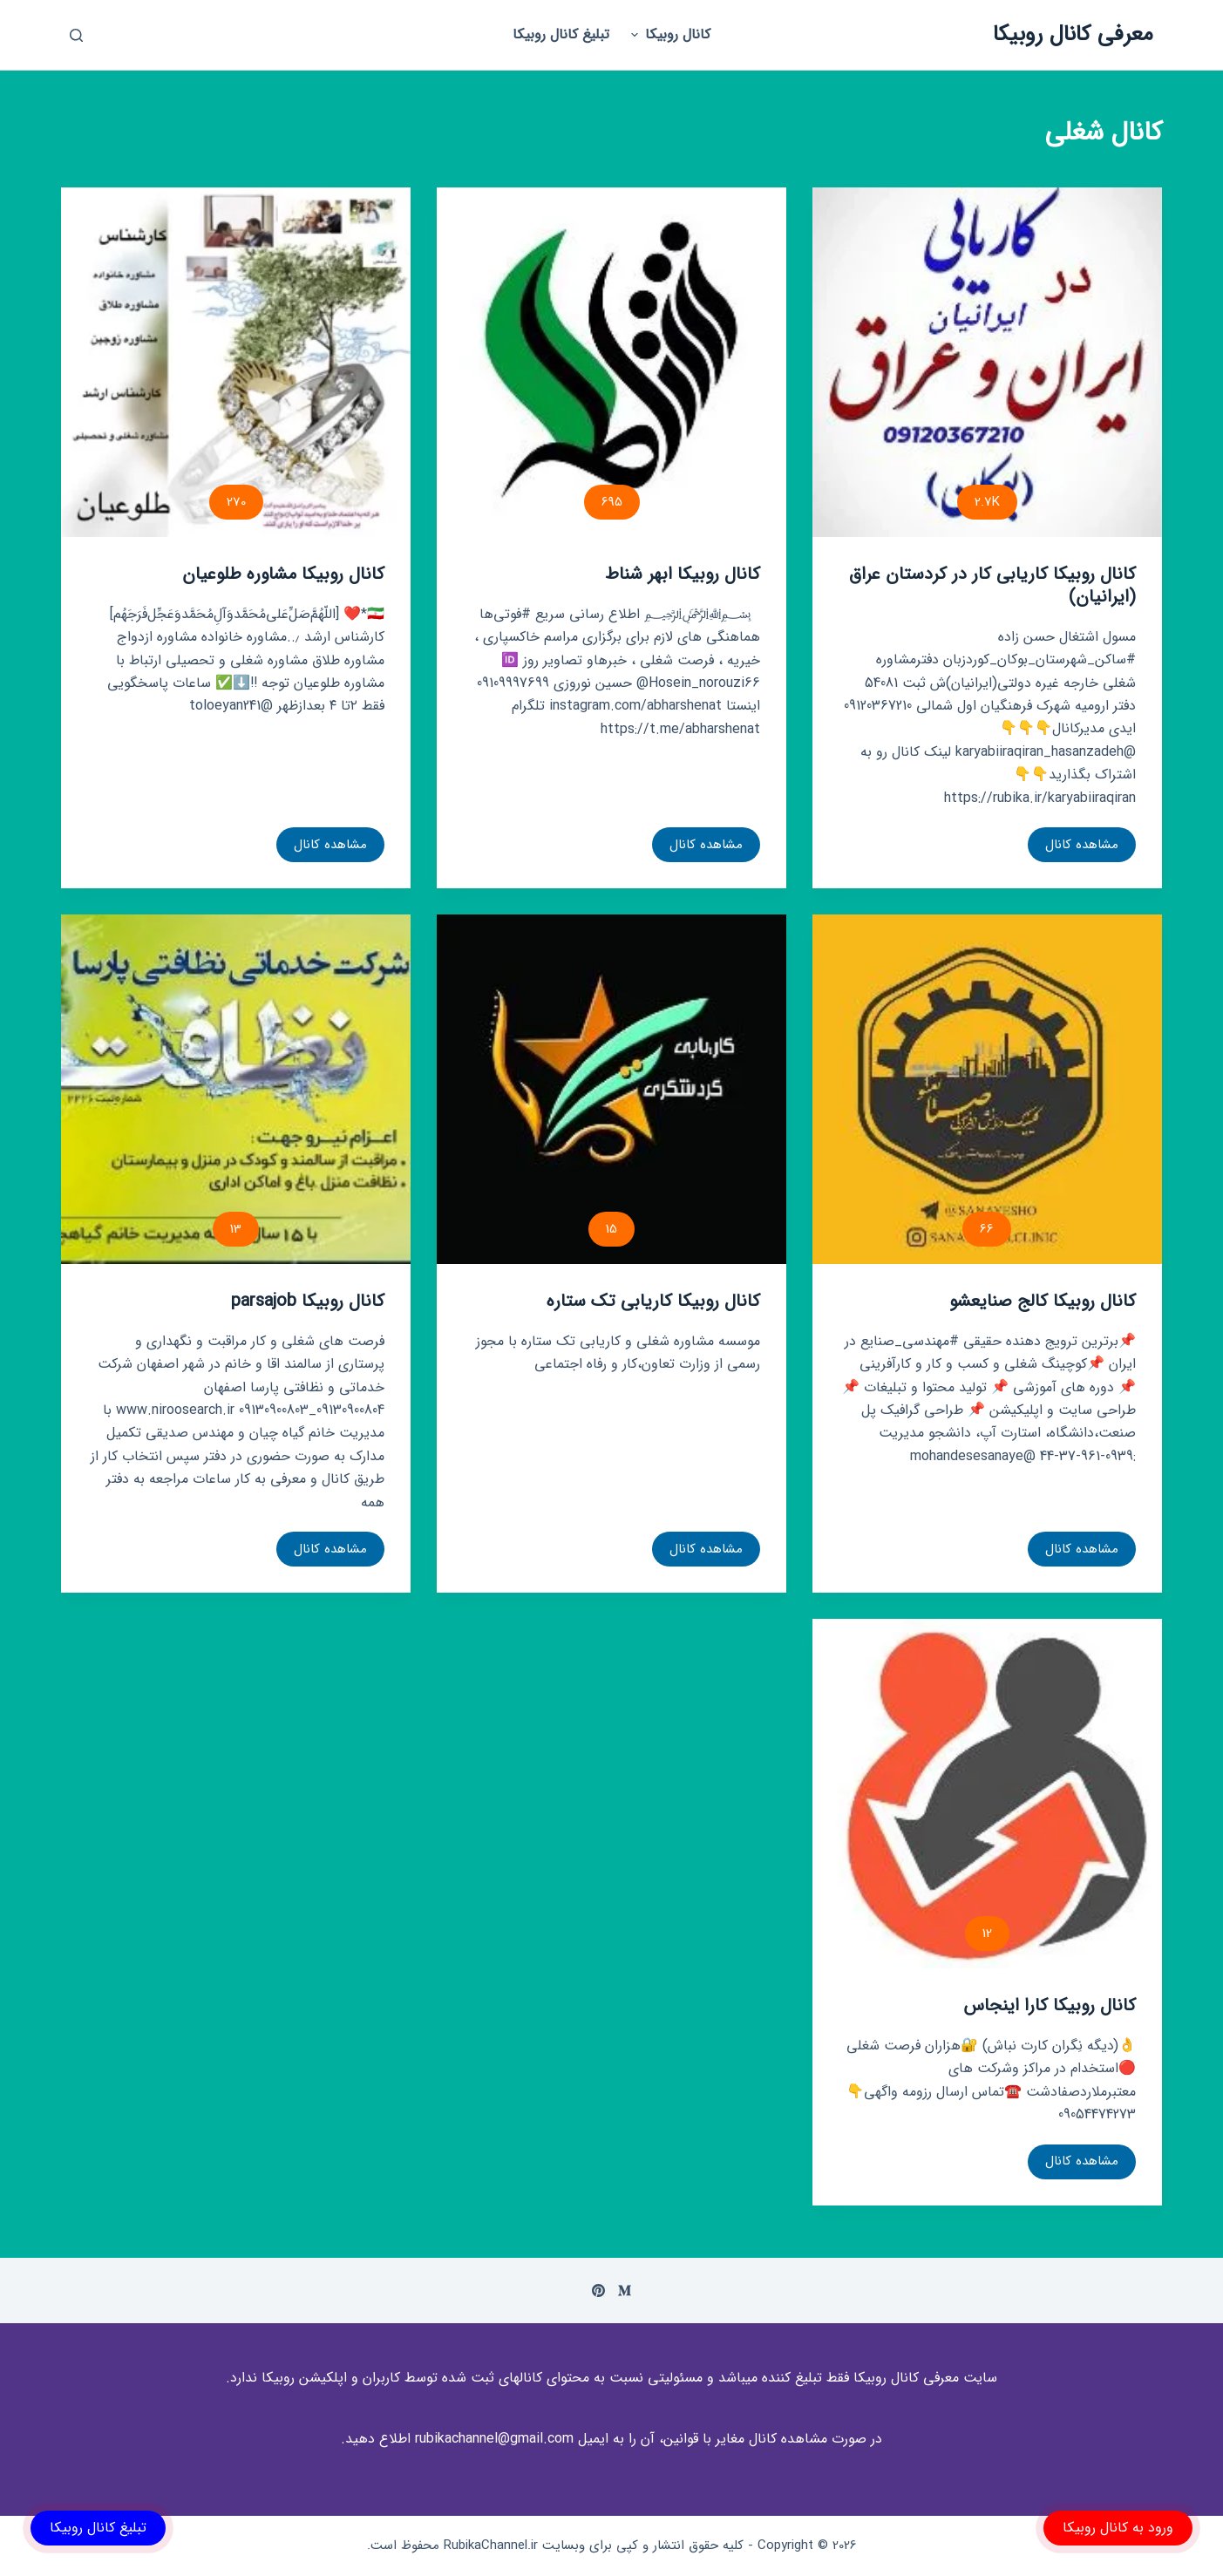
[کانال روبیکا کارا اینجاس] (987, 1793)
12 (987, 1933)
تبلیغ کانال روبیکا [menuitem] (561, 34)
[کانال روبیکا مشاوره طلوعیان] (236, 362)
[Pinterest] (598, 2290)
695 (611, 502)
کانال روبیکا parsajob (307, 1301)
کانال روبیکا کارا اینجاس (1049, 2005)
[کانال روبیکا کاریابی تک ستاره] (611, 1089)
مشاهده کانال (1075, 848)
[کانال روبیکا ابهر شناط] (611, 362)
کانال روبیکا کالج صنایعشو (1042, 1301)
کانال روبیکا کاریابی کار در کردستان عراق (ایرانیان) (992, 585)
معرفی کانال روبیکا (1073, 34)
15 (611, 1229)
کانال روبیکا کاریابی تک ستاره (653, 1301)
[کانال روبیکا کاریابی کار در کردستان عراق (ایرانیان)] (987, 362)
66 (987, 1229)
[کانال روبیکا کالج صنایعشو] (987, 1089)
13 (235, 1229)
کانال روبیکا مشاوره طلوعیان (283, 574)
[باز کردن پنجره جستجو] (76, 35)
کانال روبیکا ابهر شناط (682, 574)
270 (236, 502)
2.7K (987, 502)
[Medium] (624, 2290)
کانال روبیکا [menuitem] (668, 34)
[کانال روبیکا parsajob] (236, 1089)
